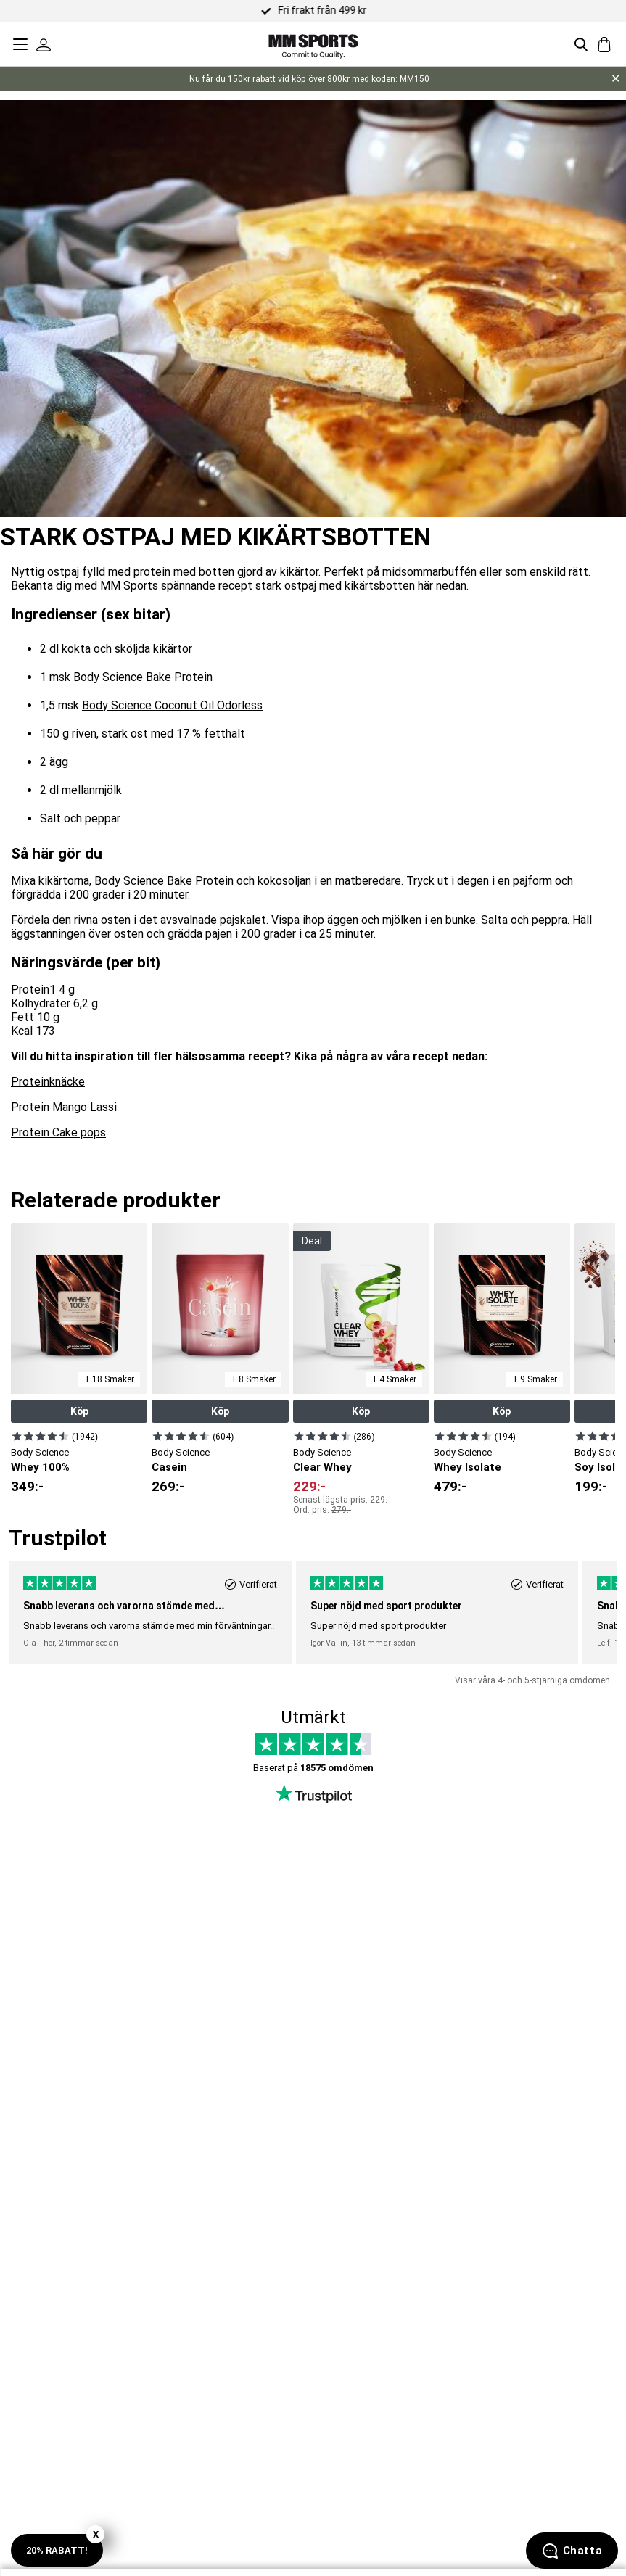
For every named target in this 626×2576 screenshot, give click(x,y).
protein (151, 572)
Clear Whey (322, 1467)
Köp (79, 1411)
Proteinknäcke (48, 1082)
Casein (169, 1467)
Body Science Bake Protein (143, 677)
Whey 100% (40, 1467)
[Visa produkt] (40, 1436)
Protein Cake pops (58, 1132)
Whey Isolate (467, 1467)
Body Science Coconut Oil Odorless (172, 705)
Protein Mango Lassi (64, 1107)
